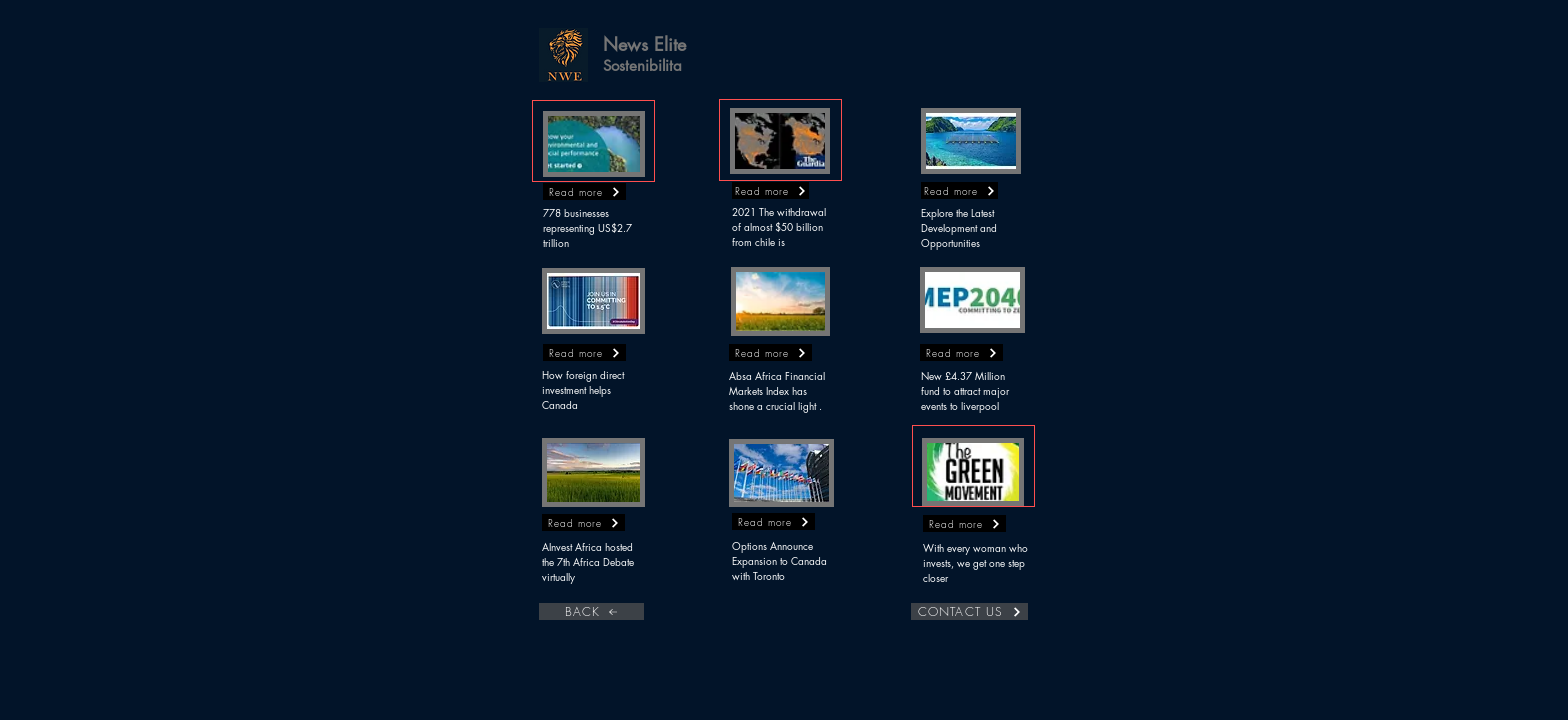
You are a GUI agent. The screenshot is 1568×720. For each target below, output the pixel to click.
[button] (563, 55)
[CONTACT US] (969, 611)
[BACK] (591, 611)
